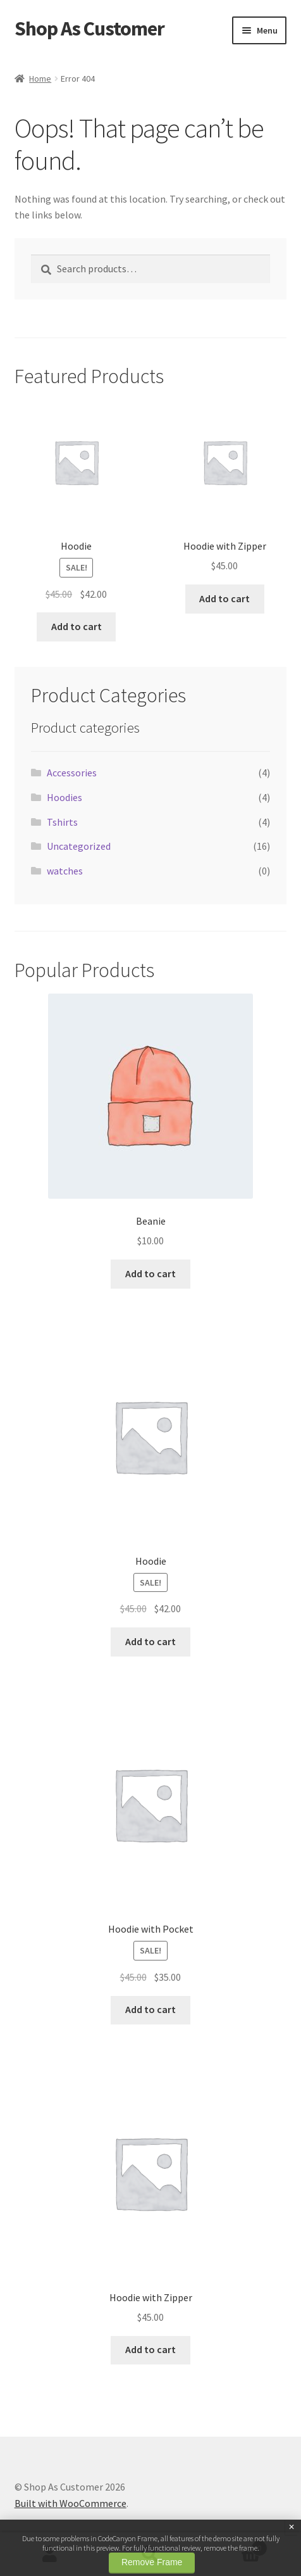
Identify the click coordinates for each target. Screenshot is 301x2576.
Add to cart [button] (76, 626)
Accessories (72, 772)
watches (65, 870)
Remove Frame (151, 2562)
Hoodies (64, 797)
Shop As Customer (89, 28)
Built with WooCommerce (70, 2503)
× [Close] (291, 2527)
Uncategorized (79, 846)
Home (40, 78)
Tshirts (62, 822)
